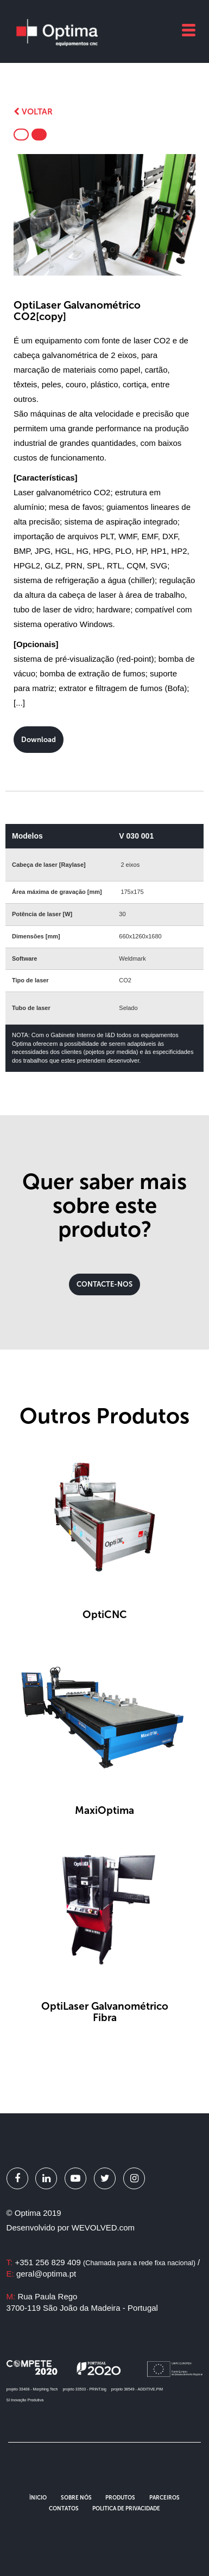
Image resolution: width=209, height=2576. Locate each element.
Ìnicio (38, 2498)
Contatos (64, 2508)
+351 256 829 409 (105, 2262)
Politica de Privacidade (126, 2508)
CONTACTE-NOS (104, 1284)
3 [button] (113, 250)
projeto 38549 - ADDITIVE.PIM (137, 2389)
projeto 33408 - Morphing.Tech (32, 2389)
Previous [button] (32, 214)
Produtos (120, 2498)
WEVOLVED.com (103, 2227)
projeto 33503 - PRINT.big (84, 2389)
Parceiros (164, 2498)
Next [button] (176, 214)
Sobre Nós (76, 2498)
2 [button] (104, 250)
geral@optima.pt (46, 2273)
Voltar (33, 112)
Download (38, 740)
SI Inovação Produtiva (25, 2400)
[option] (104, 214)
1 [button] (96, 250)
